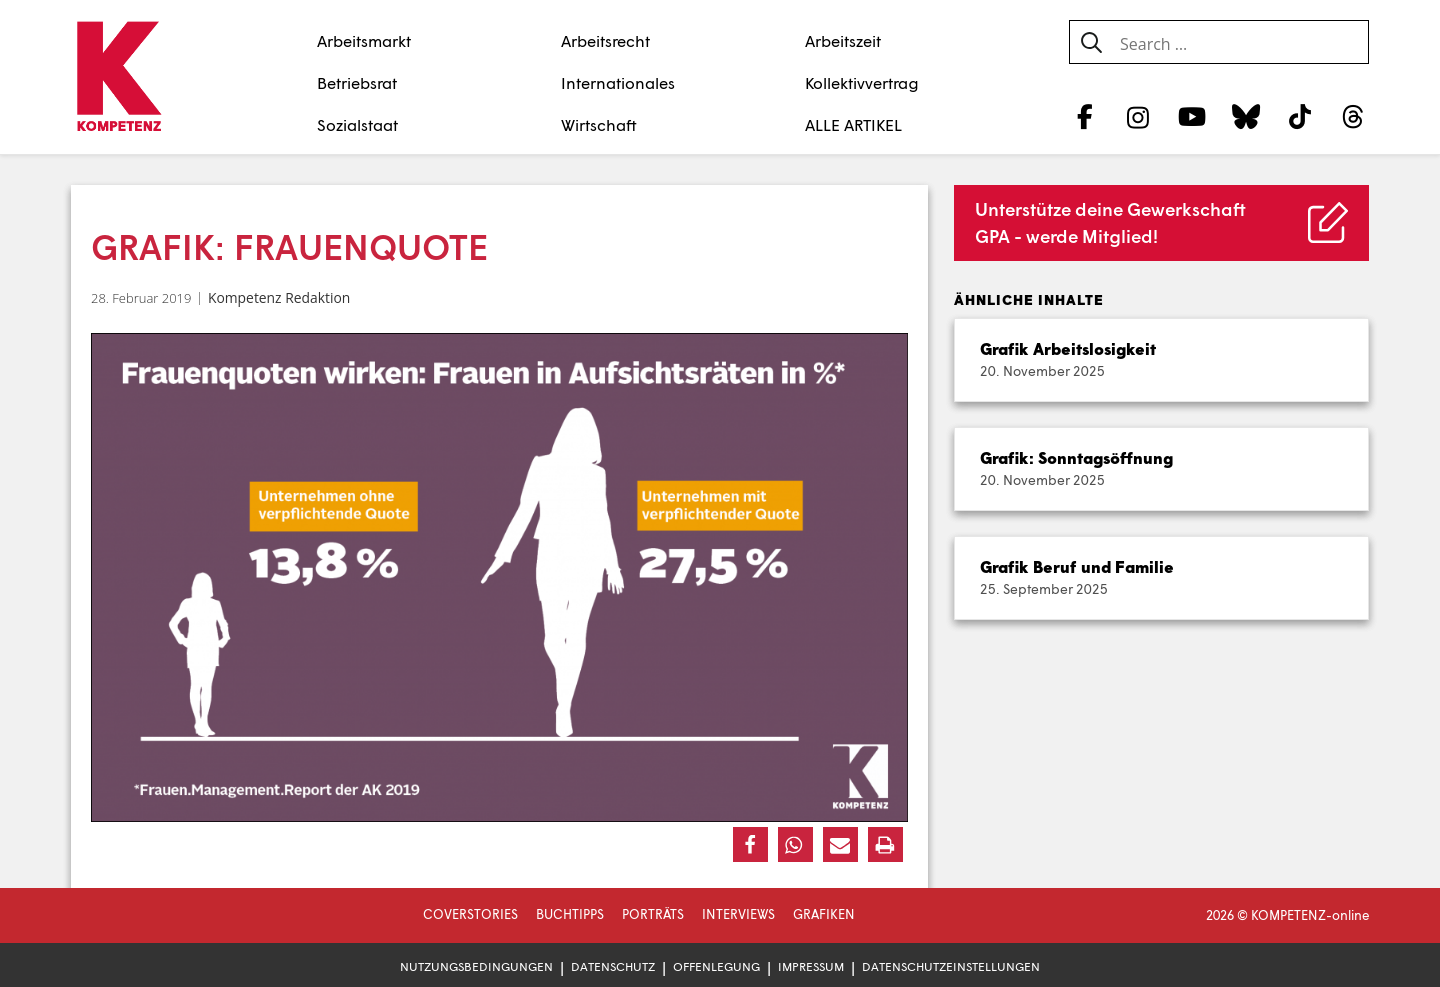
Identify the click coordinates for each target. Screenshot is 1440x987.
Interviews (738, 914)
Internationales (618, 82)
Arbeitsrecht (605, 40)
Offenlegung (716, 966)
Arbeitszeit (843, 40)
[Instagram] (1138, 116)
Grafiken (824, 914)
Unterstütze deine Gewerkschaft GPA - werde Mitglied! (1110, 222)
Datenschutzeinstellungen (951, 966)
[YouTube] (1192, 116)
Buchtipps (570, 914)
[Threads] (1353, 116)
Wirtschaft (599, 124)
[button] (750, 844)
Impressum (811, 966)
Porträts (653, 914)
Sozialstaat (357, 124)
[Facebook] (1084, 116)
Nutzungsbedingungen (476, 966)
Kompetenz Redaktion (279, 297)
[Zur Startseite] (118, 78)
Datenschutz (613, 966)
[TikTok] (1299, 116)
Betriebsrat (357, 82)
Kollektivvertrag (862, 82)
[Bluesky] (1245, 116)
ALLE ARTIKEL (853, 124)
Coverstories (470, 914)
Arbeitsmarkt (364, 40)
